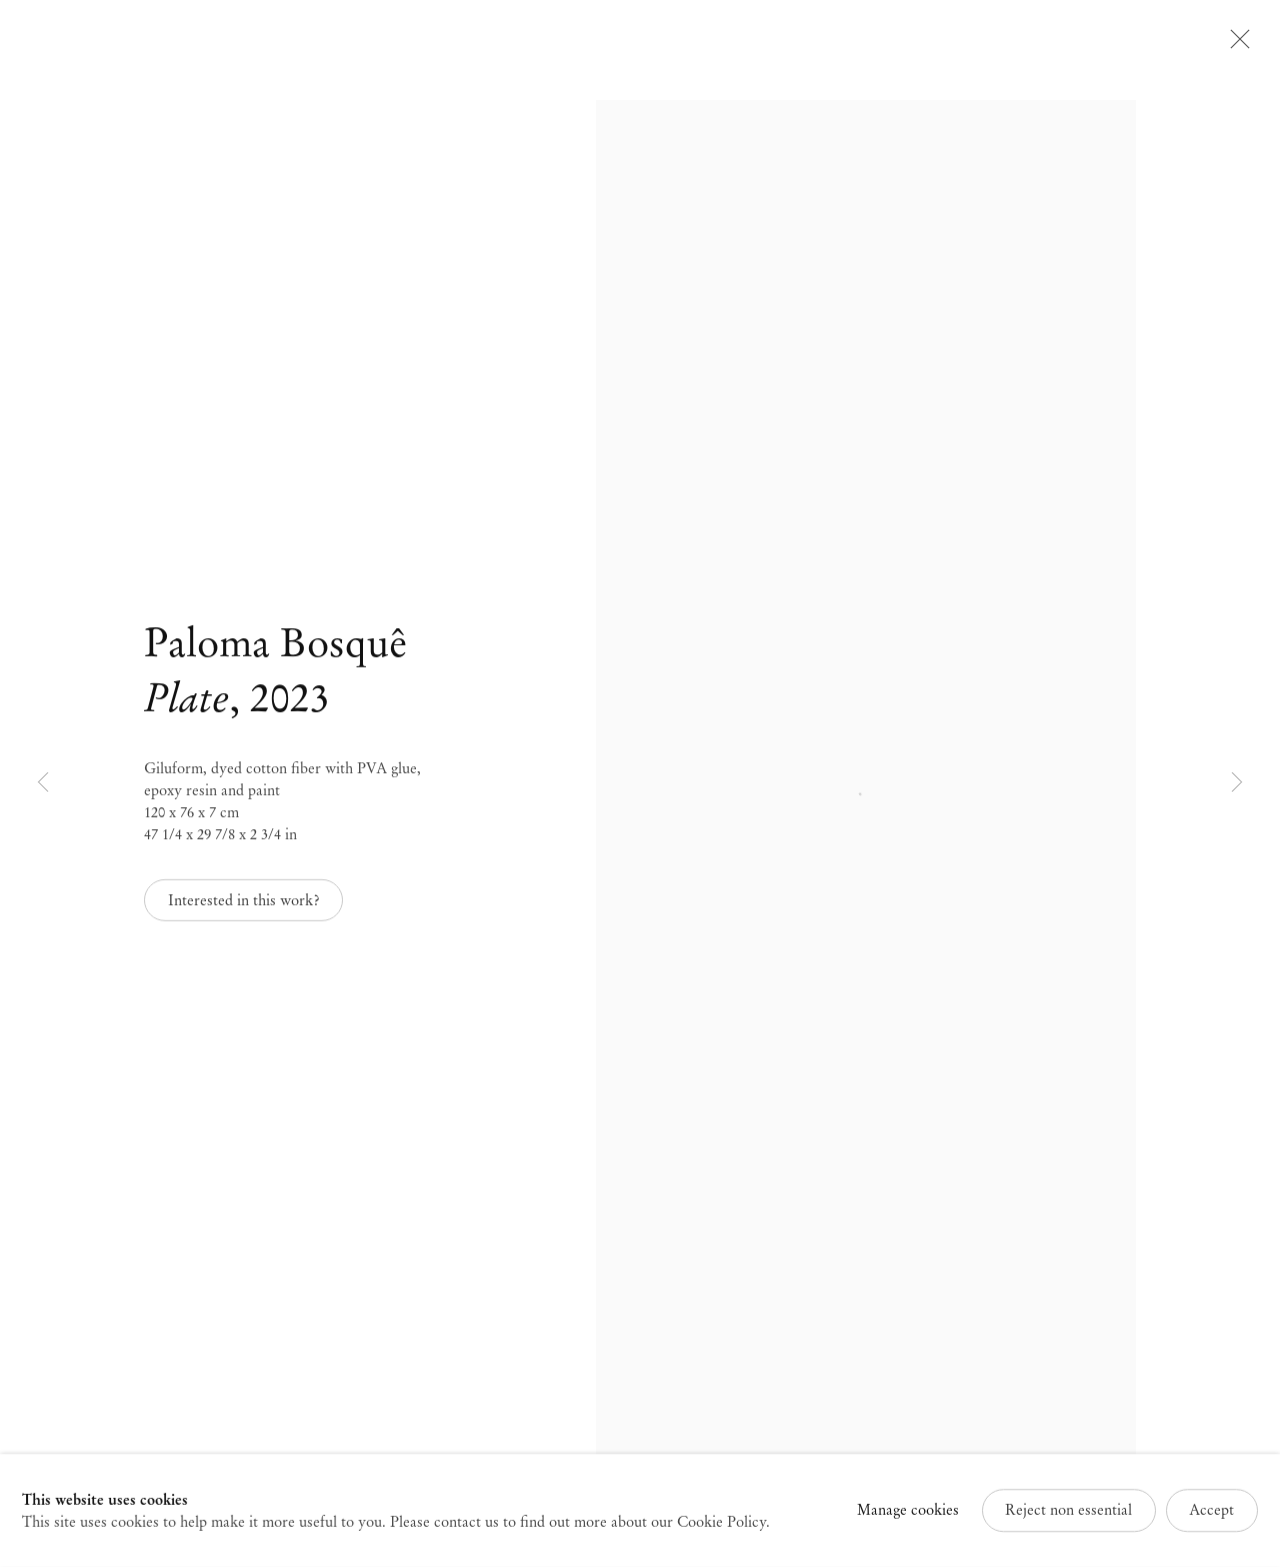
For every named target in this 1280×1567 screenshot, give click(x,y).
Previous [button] (43, 783)
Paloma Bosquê (275, 646)
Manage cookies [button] (908, 1516)
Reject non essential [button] (1068, 1516)
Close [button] (1235, 45)
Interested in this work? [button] (244, 904)
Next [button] (1237, 783)
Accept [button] (1211, 1516)
